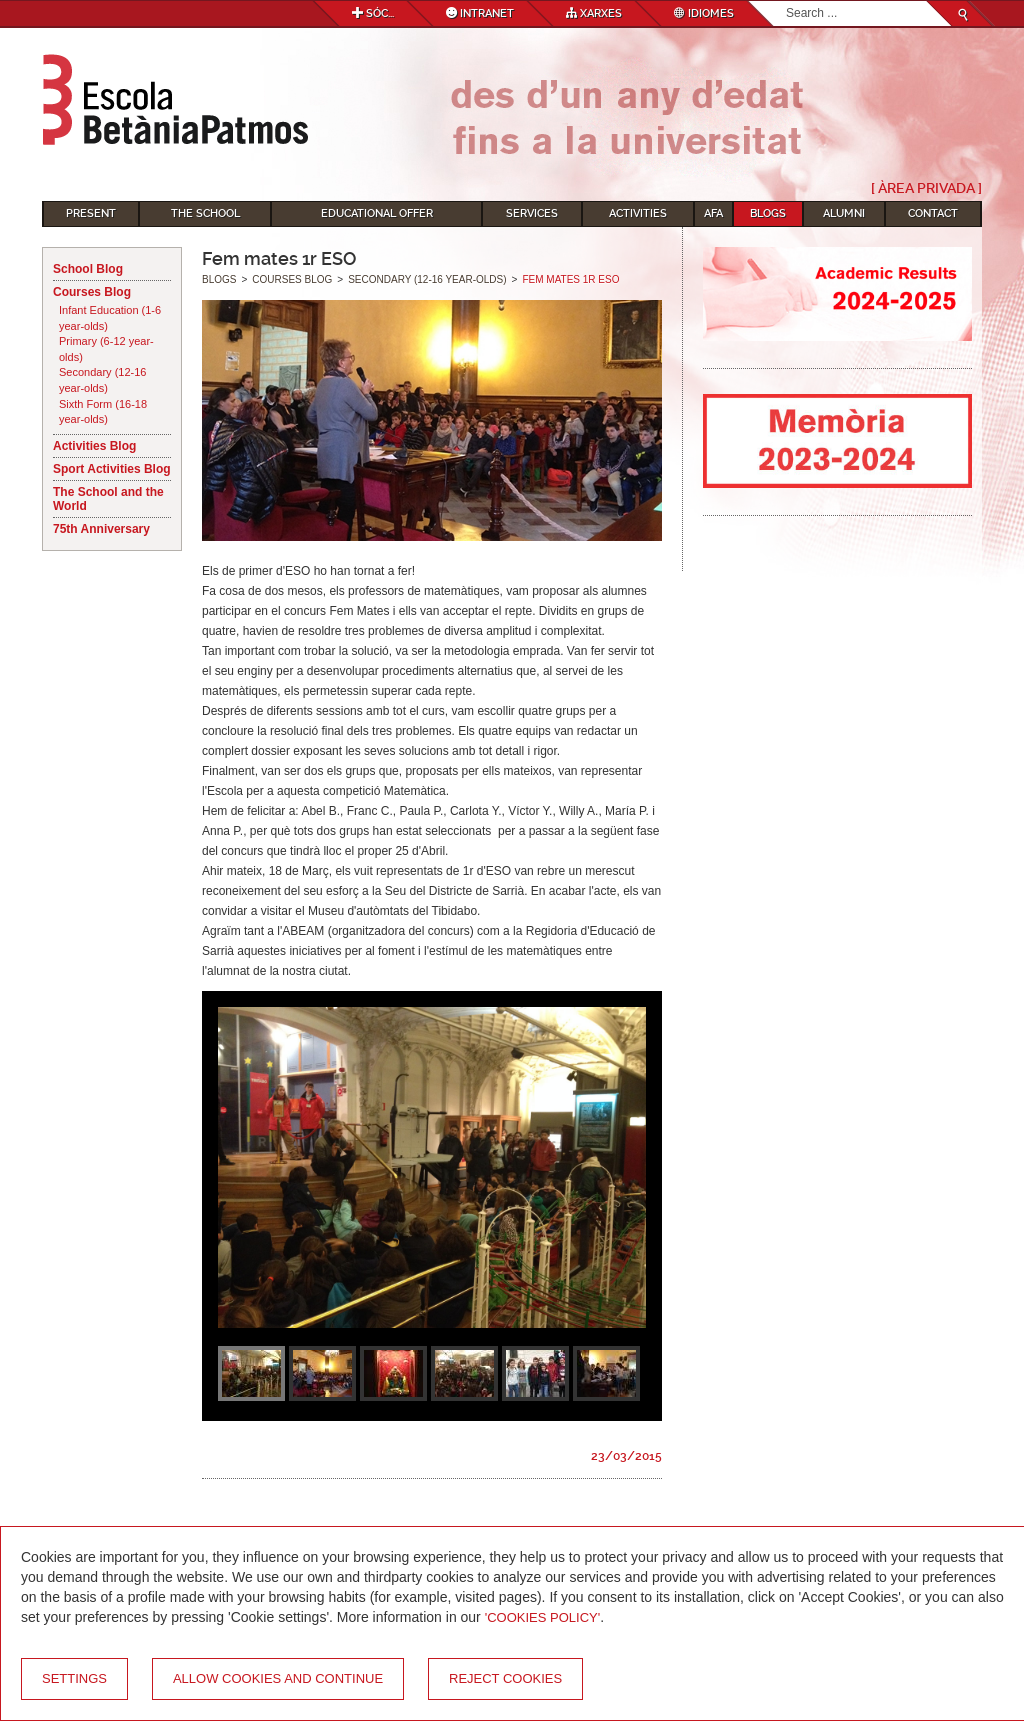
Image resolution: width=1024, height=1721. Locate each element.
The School (205, 213)
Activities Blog (94, 446)
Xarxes (594, 13)
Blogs (768, 213)
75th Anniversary (101, 529)
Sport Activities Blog (112, 469)
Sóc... (373, 13)
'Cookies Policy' (543, 1617)
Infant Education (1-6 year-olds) (110, 318)
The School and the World (108, 499)
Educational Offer (377, 213)
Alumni (844, 213)
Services (532, 213)
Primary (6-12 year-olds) (106, 349)
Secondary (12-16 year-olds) (102, 380)
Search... (786, 1)
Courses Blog (92, 292)
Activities (638, 213)
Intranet (480, 13)
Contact (933, 213)
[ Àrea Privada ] (926, 188)
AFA (713, 213)
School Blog (88, 269)
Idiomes (704, 13)
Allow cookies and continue (278, 1678)
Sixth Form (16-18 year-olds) (103, 412)
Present (91, 213)
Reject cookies (505, 1678)
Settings (74, 1678)
